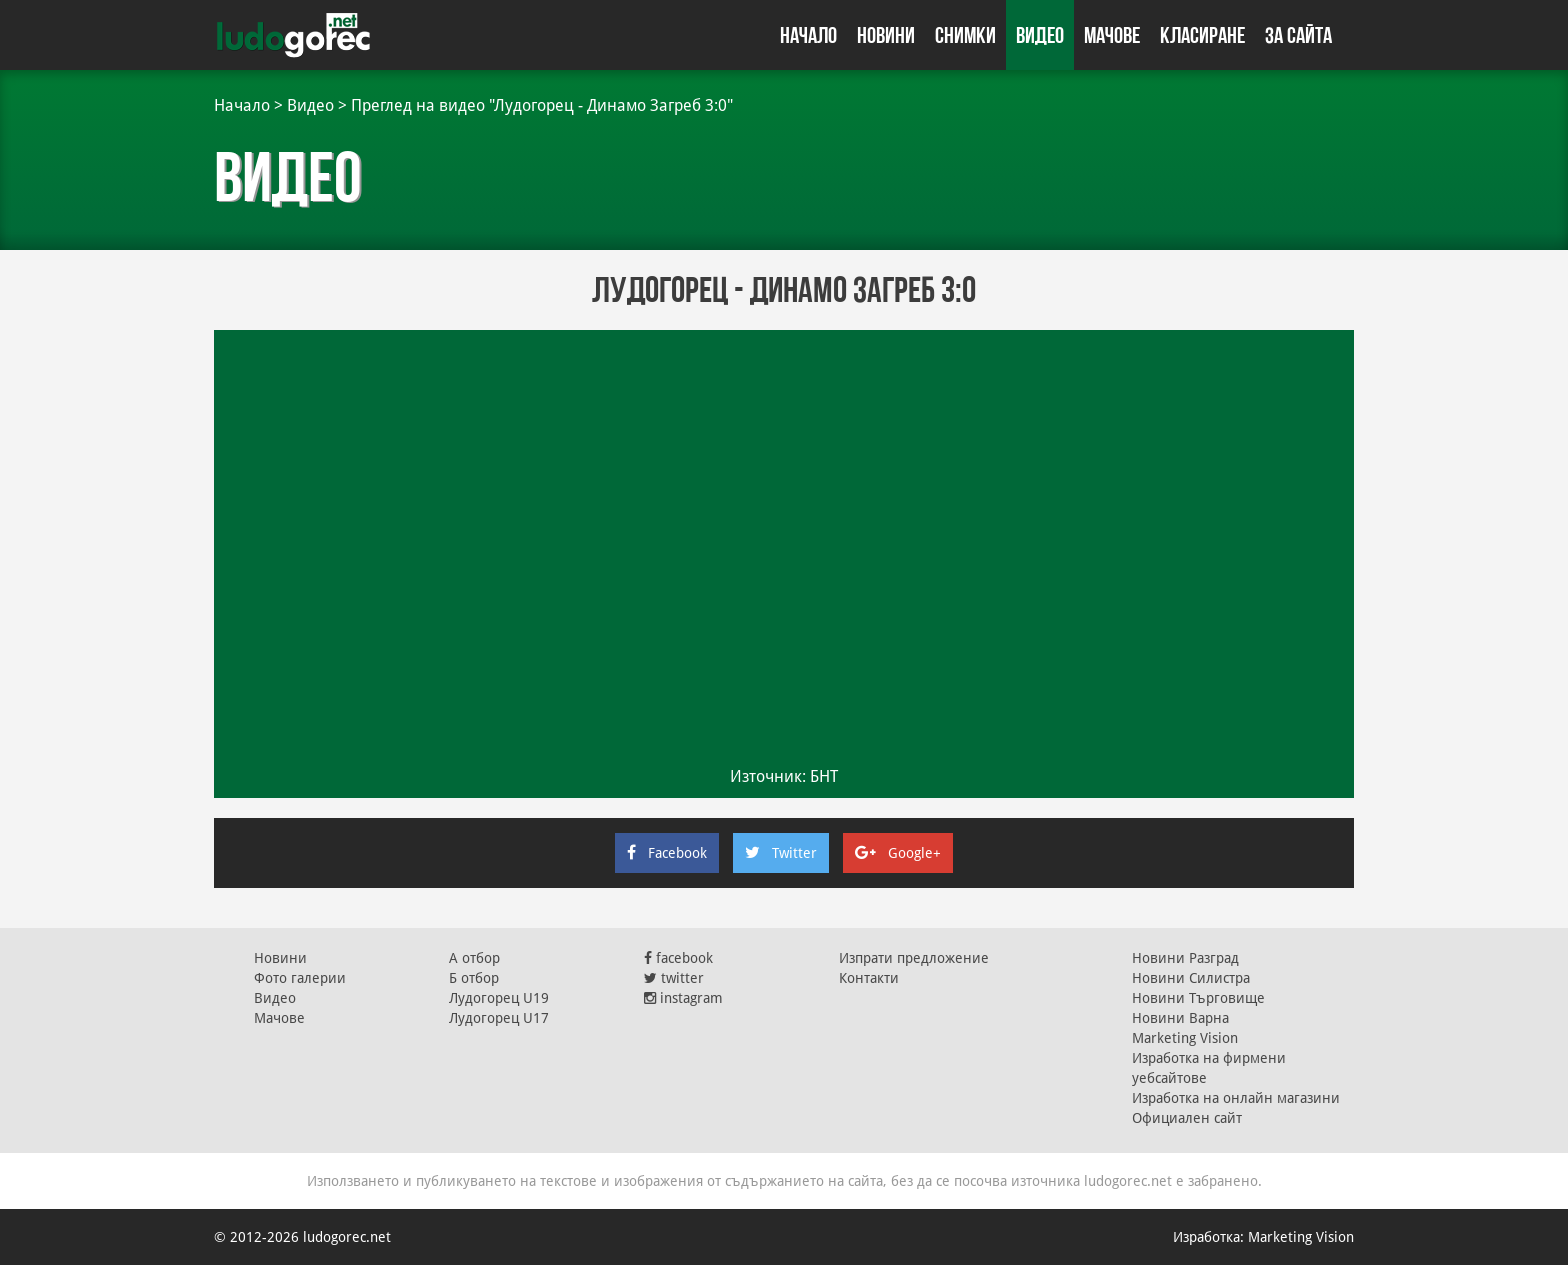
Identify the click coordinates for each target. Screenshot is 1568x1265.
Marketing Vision (1185, 1038)
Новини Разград (1185, 958)
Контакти (869, 978)
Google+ (898, 853)
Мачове (1112, 35)
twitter (674, 978)
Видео (1040, 35)
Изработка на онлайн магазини (1236, 1098)
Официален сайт (1187, 1118)
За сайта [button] (1298, 35)
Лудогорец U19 (499, 998)
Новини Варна (1180, 1018)
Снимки (965, 35)
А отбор (474, 958)
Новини (886, 35)
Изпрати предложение (914, 958)
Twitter (781, 853)
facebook (678, 958)
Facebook (667, 853)
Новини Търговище (1198, 998)
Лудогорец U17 (499, 1018)
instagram (683, 998)
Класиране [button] (1202, 35)
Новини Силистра (1191, 978)
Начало (808, 35)
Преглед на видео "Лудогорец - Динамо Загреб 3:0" (542, 105)
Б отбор (474, 978)
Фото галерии (300, 978)
